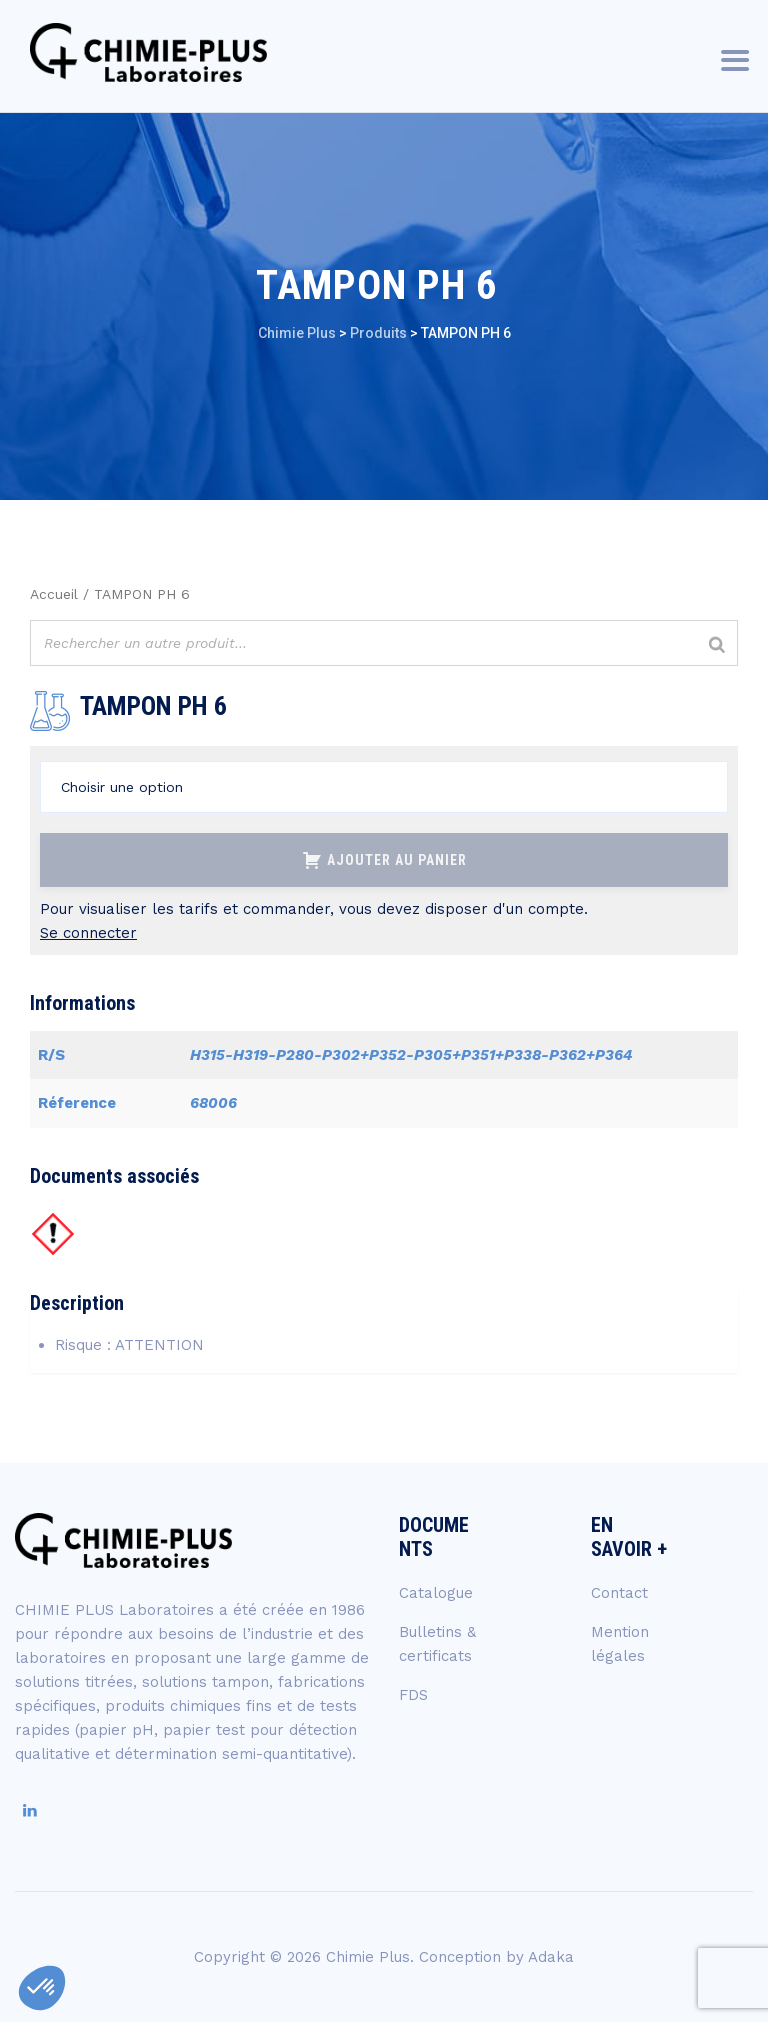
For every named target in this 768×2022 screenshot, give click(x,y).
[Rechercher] (717, 645)
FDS (413, 1695)
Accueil (54, 594)
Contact (619, 1593)
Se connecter (88, 933)
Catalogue (436, 1593)
